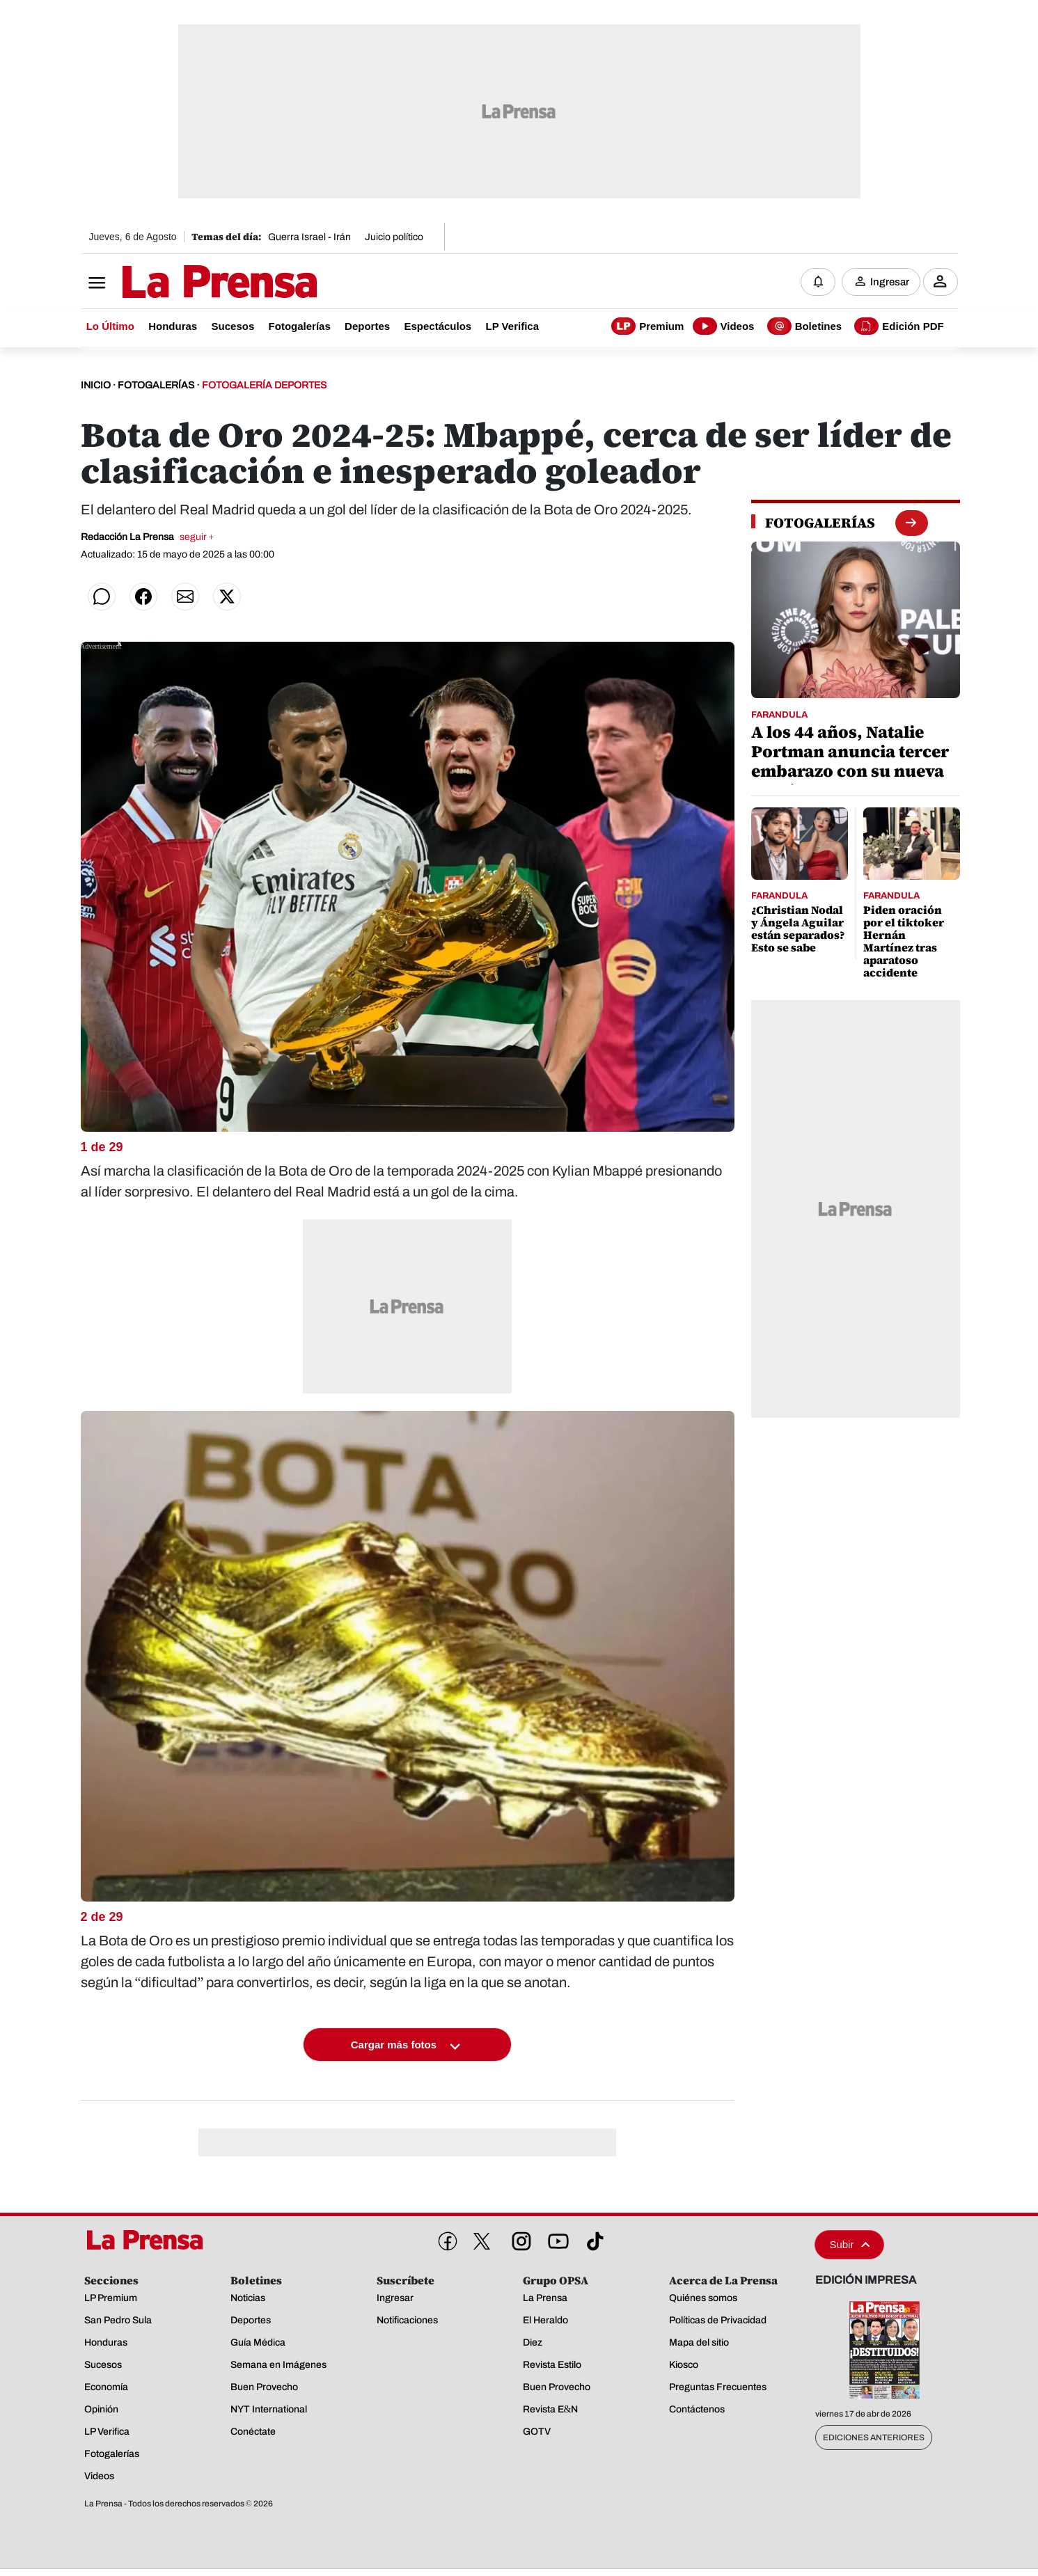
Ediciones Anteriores (874, 2438)
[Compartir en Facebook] (143, 597)
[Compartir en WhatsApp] (102, 597)
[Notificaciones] (818, 282)
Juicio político (394, 237)
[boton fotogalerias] (911, 523)
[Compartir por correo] (185, 597)
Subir (849, 2245)
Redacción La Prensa (147, 537)
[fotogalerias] (820, 523)
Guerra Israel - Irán (309, 237)
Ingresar (889, 281)
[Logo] (185, 283)
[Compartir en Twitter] (227, 597)
